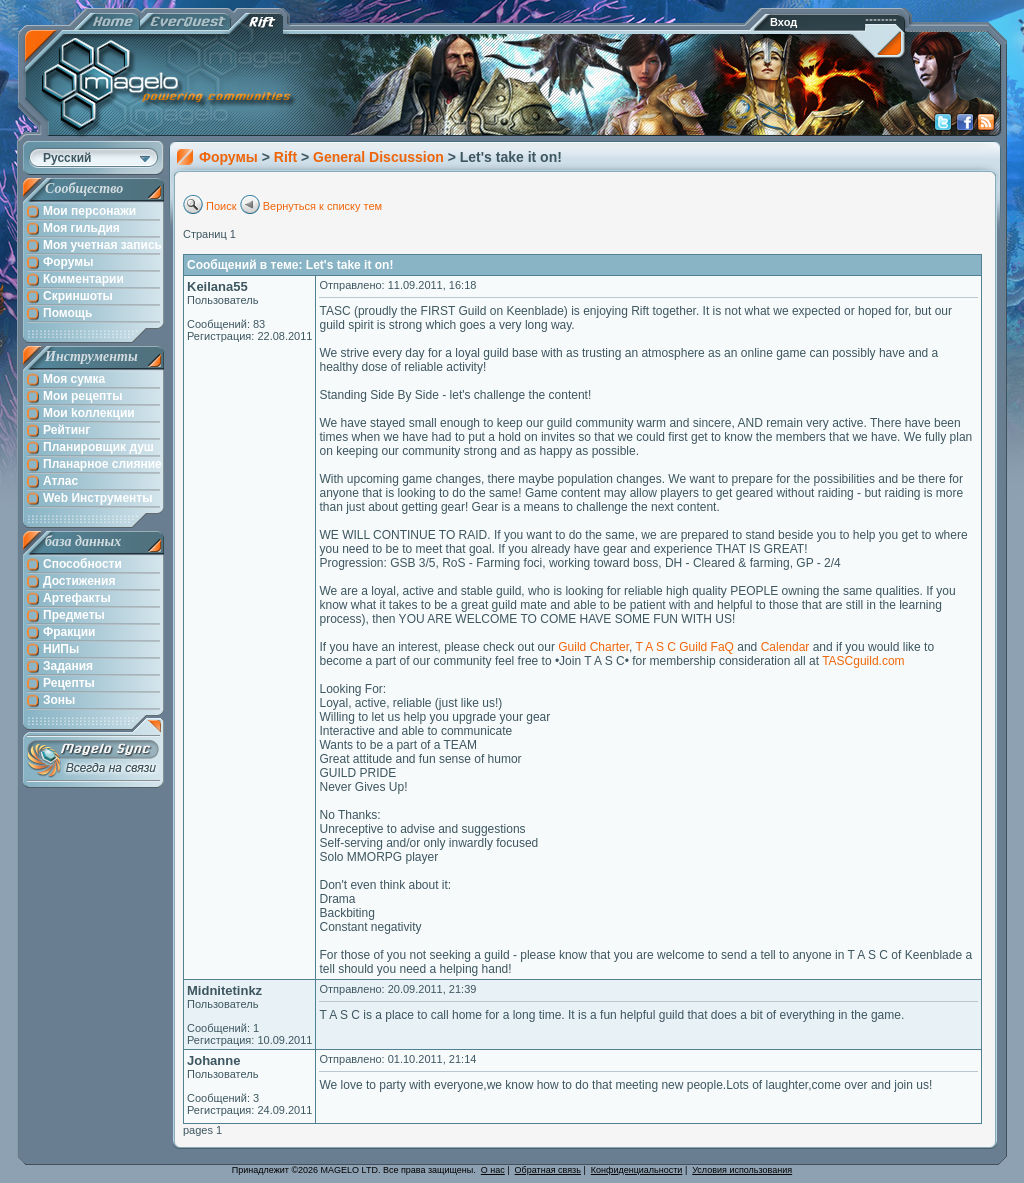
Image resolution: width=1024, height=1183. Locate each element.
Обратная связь (548, 1170)
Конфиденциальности (637, 1170)
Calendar (785, 647)
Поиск (221, 206)
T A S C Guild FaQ (684, 647)
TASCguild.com (863, 661)
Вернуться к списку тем (323, 206)
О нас (493, 1170)
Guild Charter (593, 647)
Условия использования (742, 1170)
